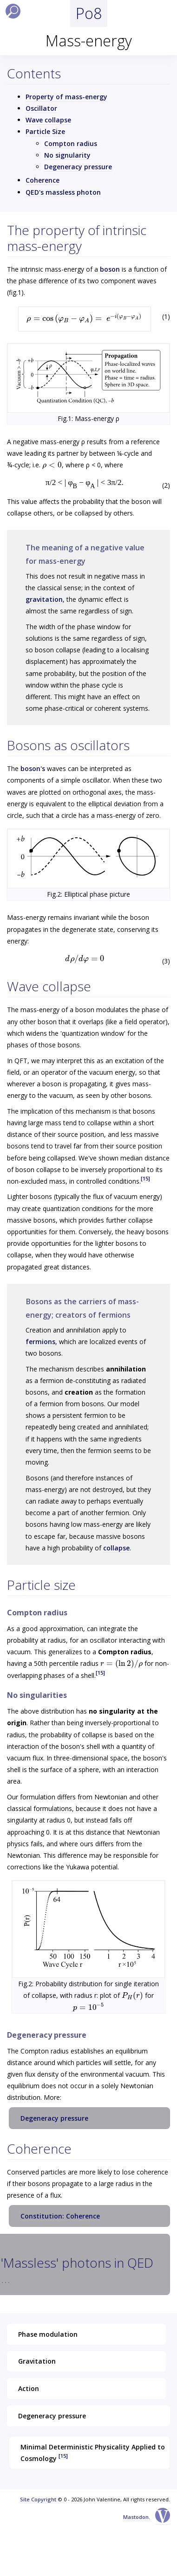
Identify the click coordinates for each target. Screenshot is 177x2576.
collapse (116, 1547)
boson (110, 269)
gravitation (44, 599)
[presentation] (84, 318)
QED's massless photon (63, 192)
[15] (145, 1178)
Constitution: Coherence (60, 2216)
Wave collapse (48, 119)
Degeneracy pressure (78, 166)
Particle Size (45, 131)
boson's (32, 768)
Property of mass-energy (66, 96)
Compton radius (70, 143)
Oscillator (41, 108)
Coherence (42, 180)
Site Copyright (38, 2499)
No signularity (67, 155)
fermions (40, 1341)
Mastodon (136, 2516)
